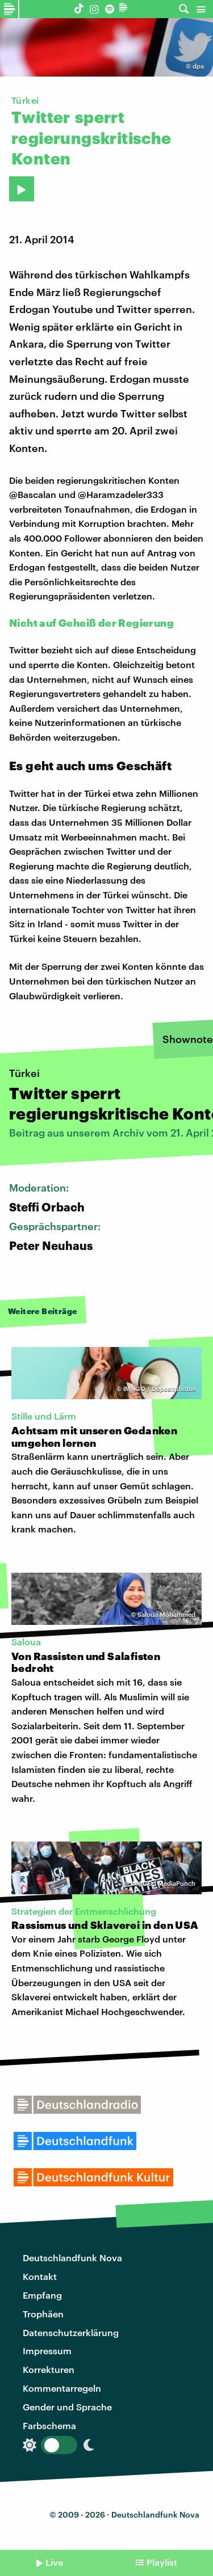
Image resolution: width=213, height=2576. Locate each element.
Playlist (162, 2562)
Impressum (47, 2350)
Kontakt (40, 2276)
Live (54, 2562)
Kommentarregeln (62, 2388)
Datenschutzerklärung (71, 2332)
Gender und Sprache (67, 2406)
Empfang (42, 2295)
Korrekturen (48, 2369)
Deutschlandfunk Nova (72, 2257)
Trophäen (43, 2313)
